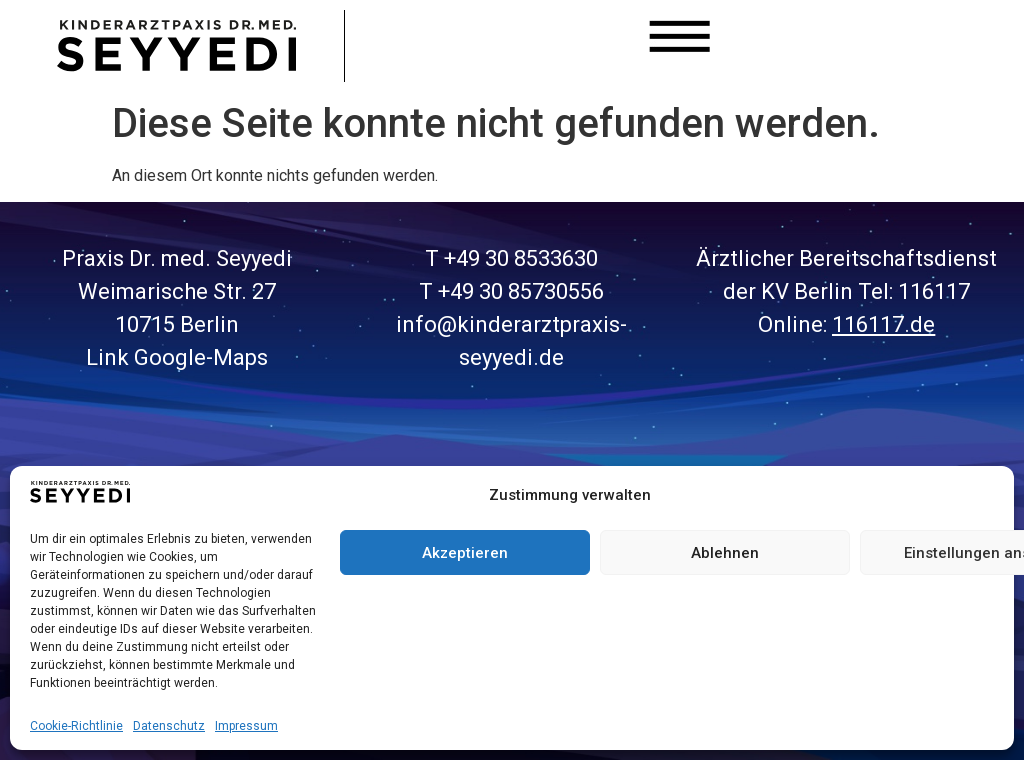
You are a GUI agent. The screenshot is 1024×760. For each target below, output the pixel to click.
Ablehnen (725, 553)
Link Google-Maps (177, 357)
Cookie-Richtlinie (76, 726)
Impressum (246, 726)
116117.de (883, 324)
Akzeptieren (465, 553)
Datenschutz (169, 726)
